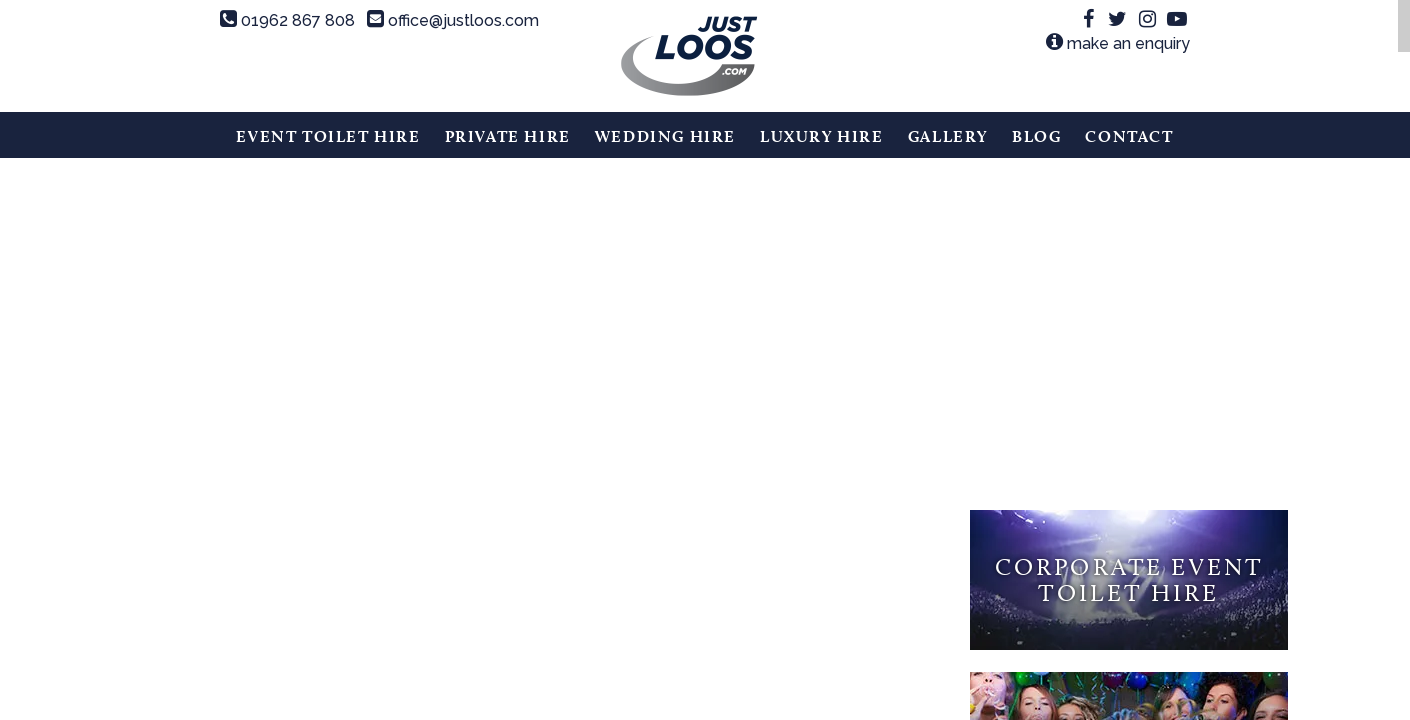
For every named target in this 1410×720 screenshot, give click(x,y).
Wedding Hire (665, 136)
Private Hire (508, 136)
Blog (1036, 136)
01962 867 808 (287, 20)
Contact (1129, 136)
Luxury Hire (822, 136)
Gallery (948, 136)
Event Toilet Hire (328, 136)
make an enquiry (1118, 43)
